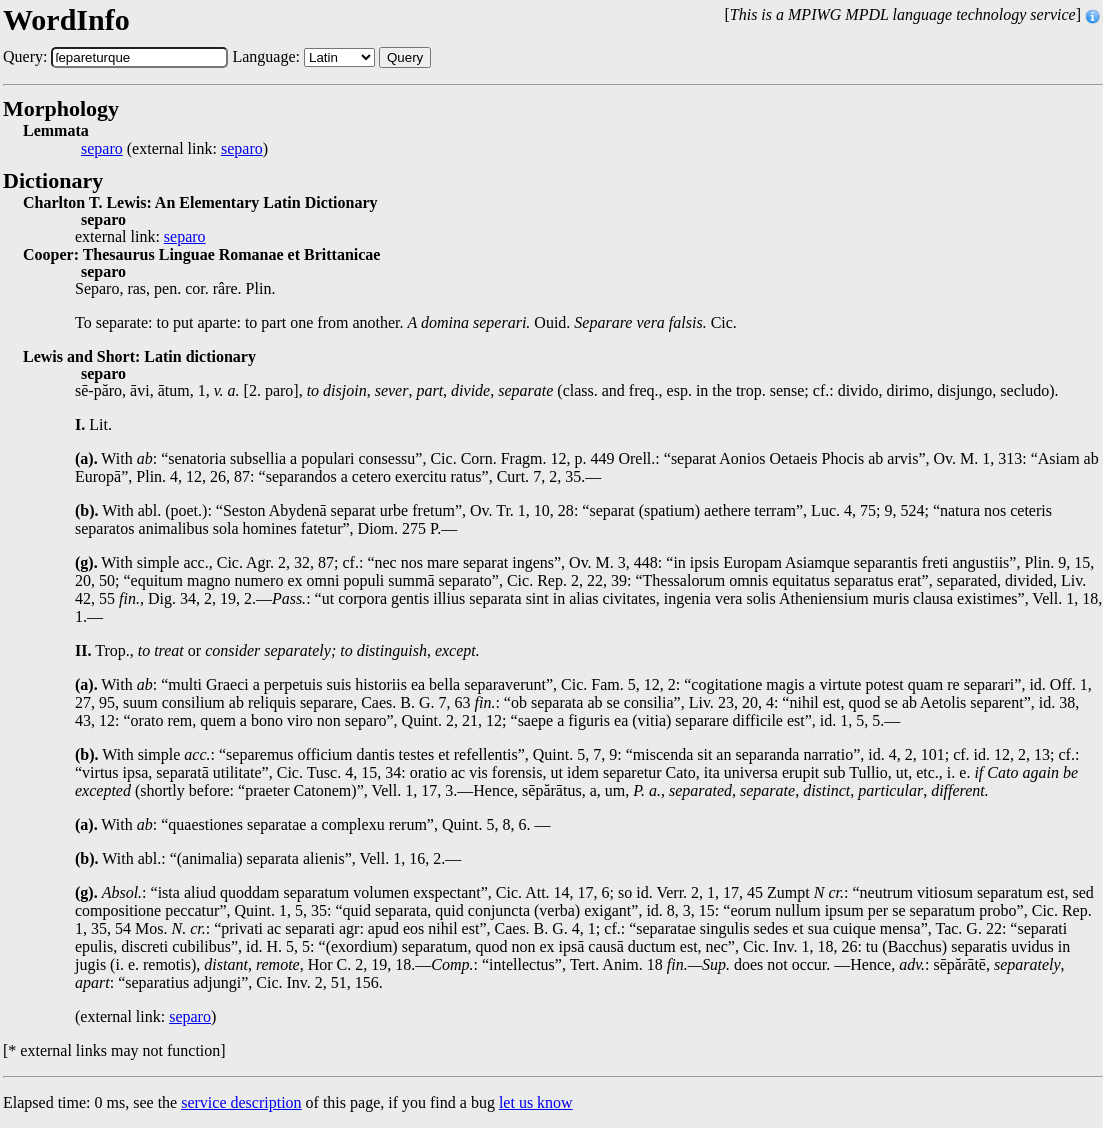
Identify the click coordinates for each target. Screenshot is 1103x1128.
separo (102, 149)
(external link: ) (174, 149)
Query (405, 57)
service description (241, 1102)
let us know (536, 1102)
